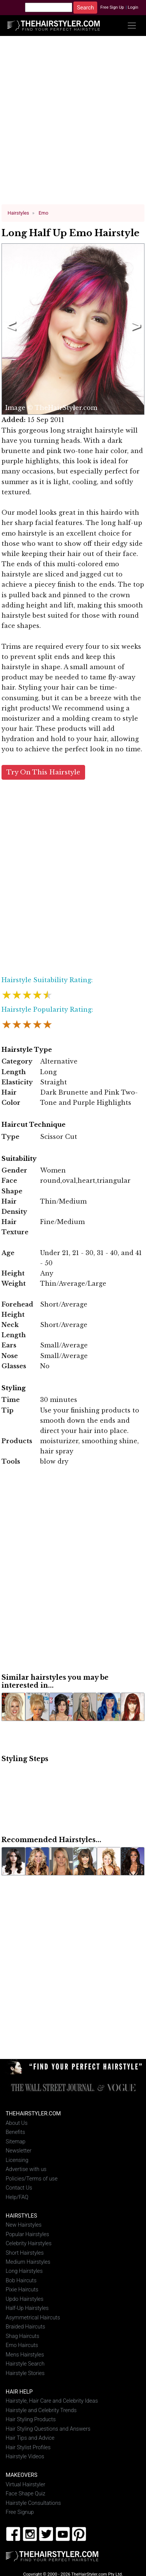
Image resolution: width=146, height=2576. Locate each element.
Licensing (17, 2160)
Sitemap (15, 2141)
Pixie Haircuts (22, 2289)
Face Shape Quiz (25, 2493)
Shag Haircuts (22, 2336)
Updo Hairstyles (24, 2299)
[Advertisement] (73, 123)
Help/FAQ (17, 2197)
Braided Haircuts (25, 2327)
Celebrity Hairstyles (28, 2243)
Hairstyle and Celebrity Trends (41, 2410)
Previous (10, 329)
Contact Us (19, 2188)
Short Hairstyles (25, 2252)
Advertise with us (26, 2169)
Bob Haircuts (21, 2280)
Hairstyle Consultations (33, 2503)
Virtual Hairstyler (25, 2484)
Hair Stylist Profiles (28, 2447)
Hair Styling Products (31, 2419)
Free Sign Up (112, 7)
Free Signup (20, 2512)
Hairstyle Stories (25, 2373)
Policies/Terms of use (31, 2178)
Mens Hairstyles (25, 2354)
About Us (17, 2123)
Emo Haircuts (22, 2345)
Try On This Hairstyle (43, 772)
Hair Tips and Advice (30, 2438)
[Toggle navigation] (132, 26)
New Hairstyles (24, 2225)
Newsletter (18, 2151)
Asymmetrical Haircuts (33, 2317)
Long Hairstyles (24, 2271)
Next (134, 329)
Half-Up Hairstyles (27, 2308)
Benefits (15, 2132)
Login (133, 7)
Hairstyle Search (25, 2364)
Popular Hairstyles (27, 2234)
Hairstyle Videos (25, 2456)
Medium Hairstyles (28, 2262)
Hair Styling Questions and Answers (48, 2428)
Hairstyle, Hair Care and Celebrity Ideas (52, 2401)
